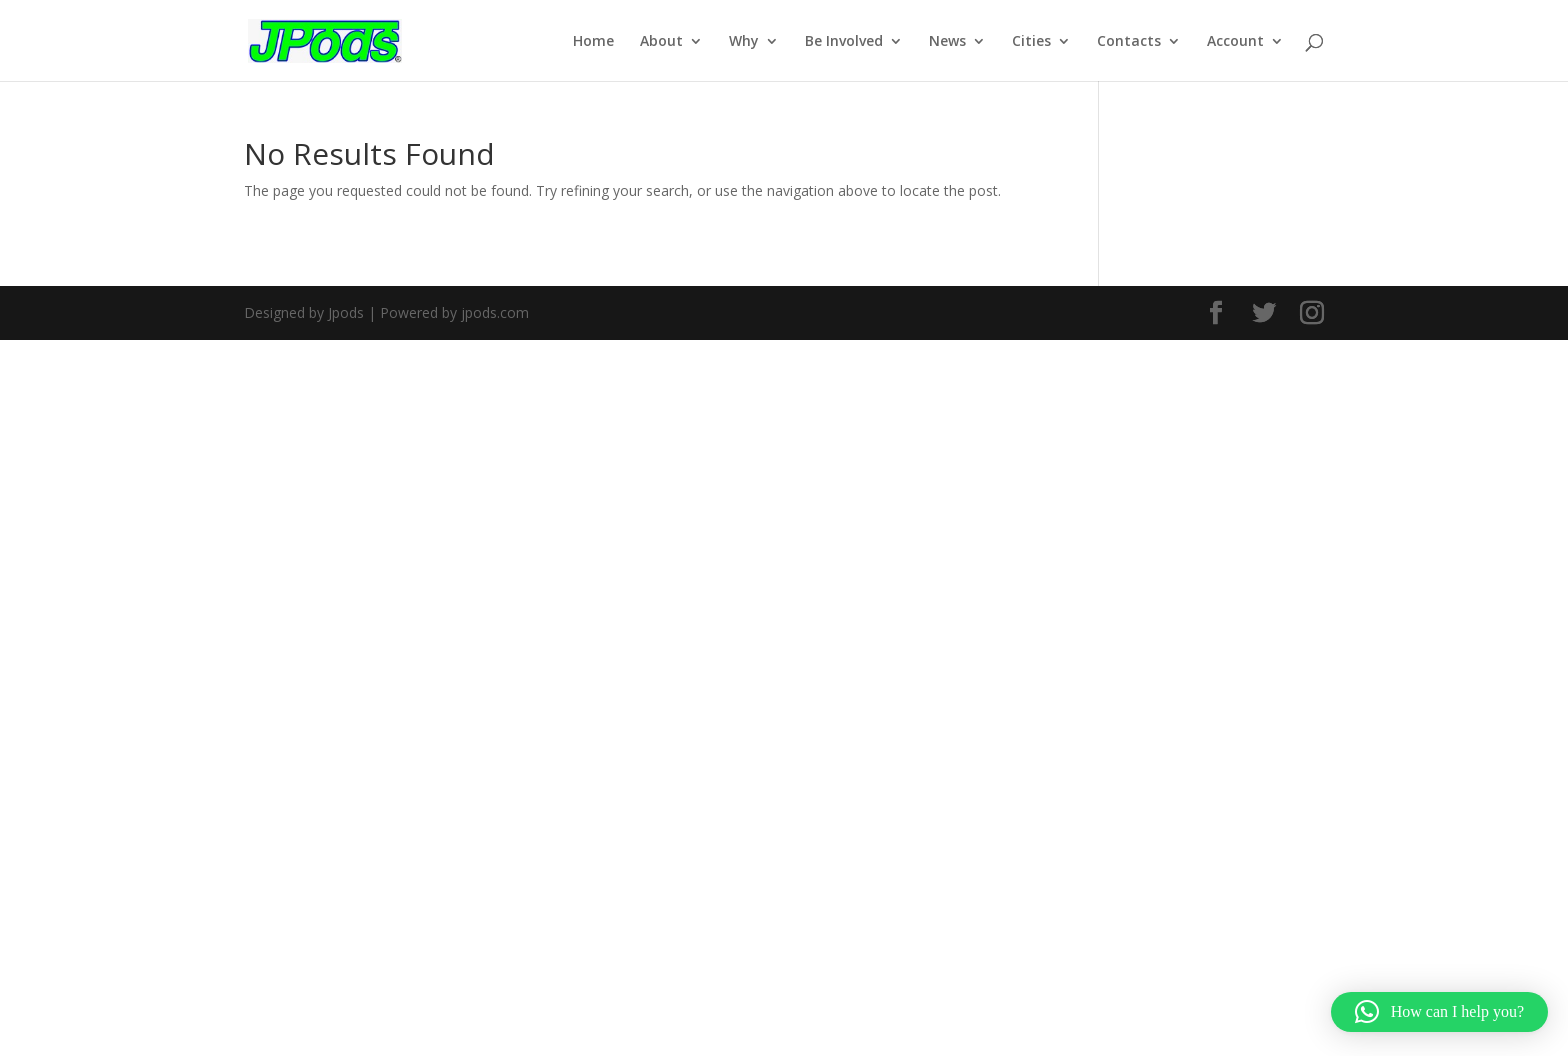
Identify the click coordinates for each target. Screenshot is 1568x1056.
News (947, 42)
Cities (1031, 42)
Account (1235, 42)
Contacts (1129, 42)
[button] (1439, 1012)
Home (593, 42)
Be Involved (844, 42)
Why (744, 42)
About (661, 42)
